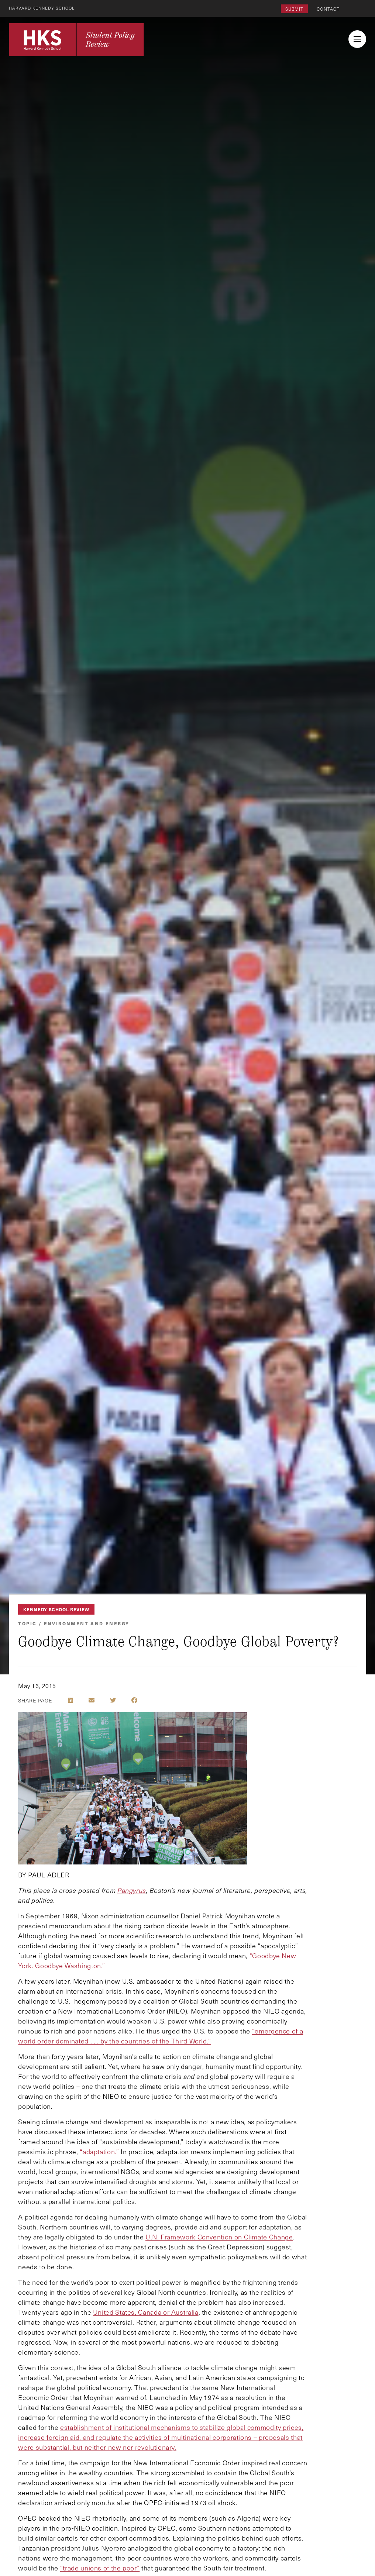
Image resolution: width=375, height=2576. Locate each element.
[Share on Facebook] (134, 1700)
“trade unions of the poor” (100, 2567)
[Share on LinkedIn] (70, 1700)
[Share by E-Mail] (91, 1700)
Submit (294, 9)
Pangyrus (131, 1890)
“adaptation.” (99, 2151)
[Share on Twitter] (113, 1700)
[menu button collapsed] (357, 39)
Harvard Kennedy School (43, 8)
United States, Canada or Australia (146, 2312)
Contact (328, 9)
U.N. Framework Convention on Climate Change (219, 2236)
